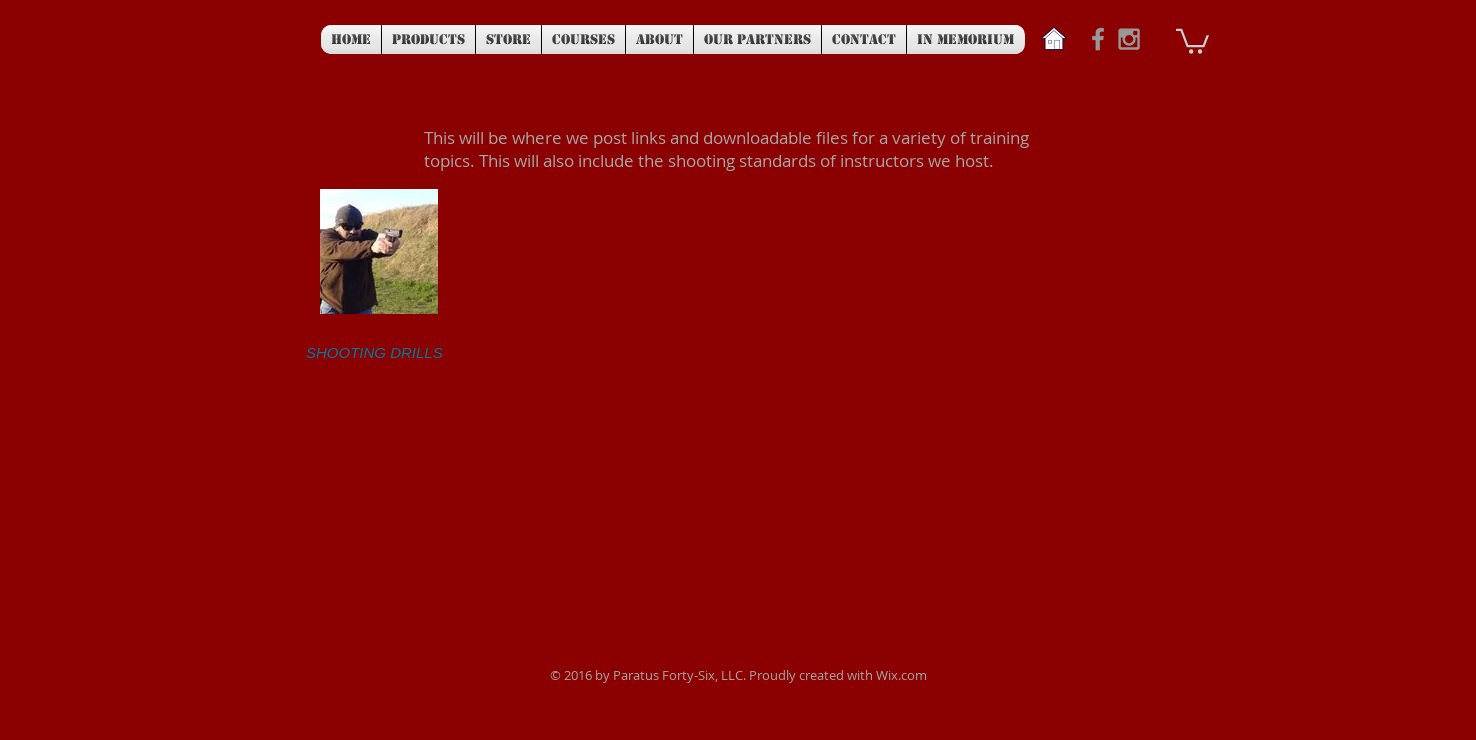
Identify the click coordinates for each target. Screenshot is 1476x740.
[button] (1192, 40)
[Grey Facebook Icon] (1098, 39)
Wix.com (901, 675)
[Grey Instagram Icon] (1129, 39)
